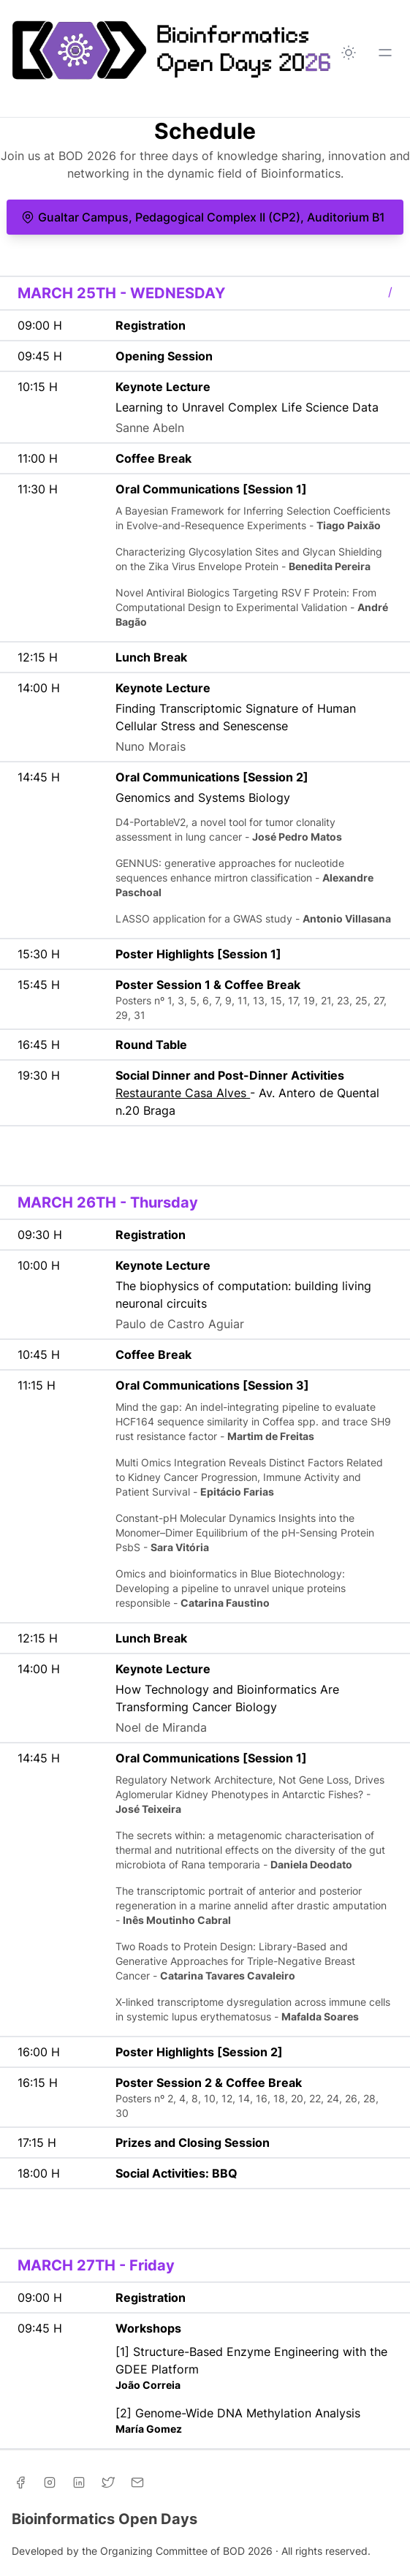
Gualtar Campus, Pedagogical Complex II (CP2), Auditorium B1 (202, 217)
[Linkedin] (79, 2482)
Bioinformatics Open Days (104, 2519)
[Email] (137, 2482)
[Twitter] (108, 2482)
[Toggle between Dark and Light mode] (349, 53)
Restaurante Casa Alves (182, 1093)
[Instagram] (49, 2482)
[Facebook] (20, 2482)
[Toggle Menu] (385, 53)
